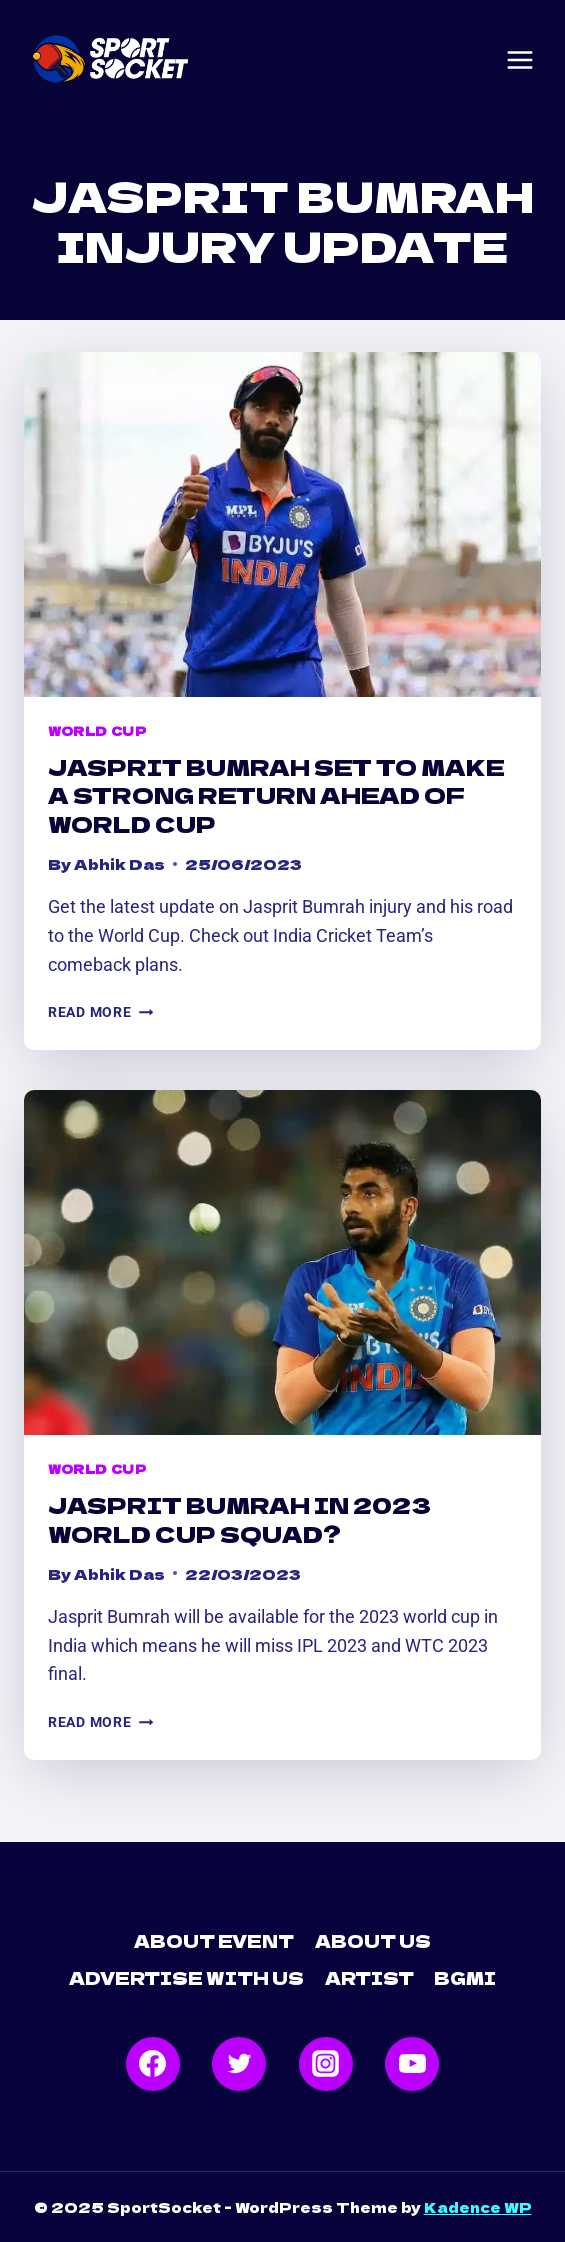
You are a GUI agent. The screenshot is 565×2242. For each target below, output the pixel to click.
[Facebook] (153, 2064)
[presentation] (282, 524)
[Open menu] (520, 60)
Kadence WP (478, 2207)
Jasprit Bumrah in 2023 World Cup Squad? (239, 1518)
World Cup (97, 730)
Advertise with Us (186, 1977)
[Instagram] (326, 2064)
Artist (369, 1977)
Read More (100, 1012)
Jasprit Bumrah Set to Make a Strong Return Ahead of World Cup (276, 794)
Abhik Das (119, 863)
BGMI (465, 1977)
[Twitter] (239, 2064)
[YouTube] (412, 2064)
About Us (373, 1940)
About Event (214, 1940)
